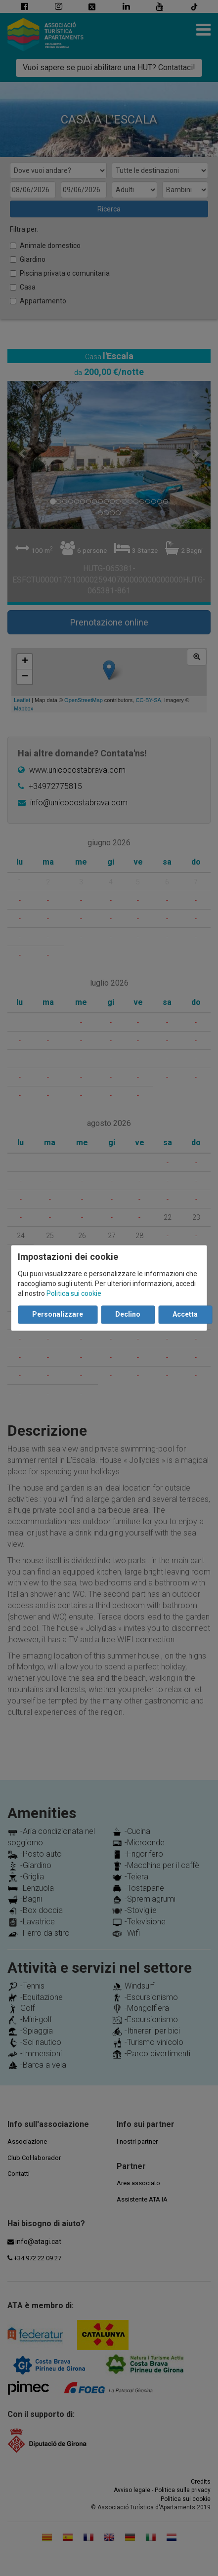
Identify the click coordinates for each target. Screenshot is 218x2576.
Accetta (185, 1315)
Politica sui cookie (73, 1294)
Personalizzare (57, 1315)
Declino (127, 1315)
